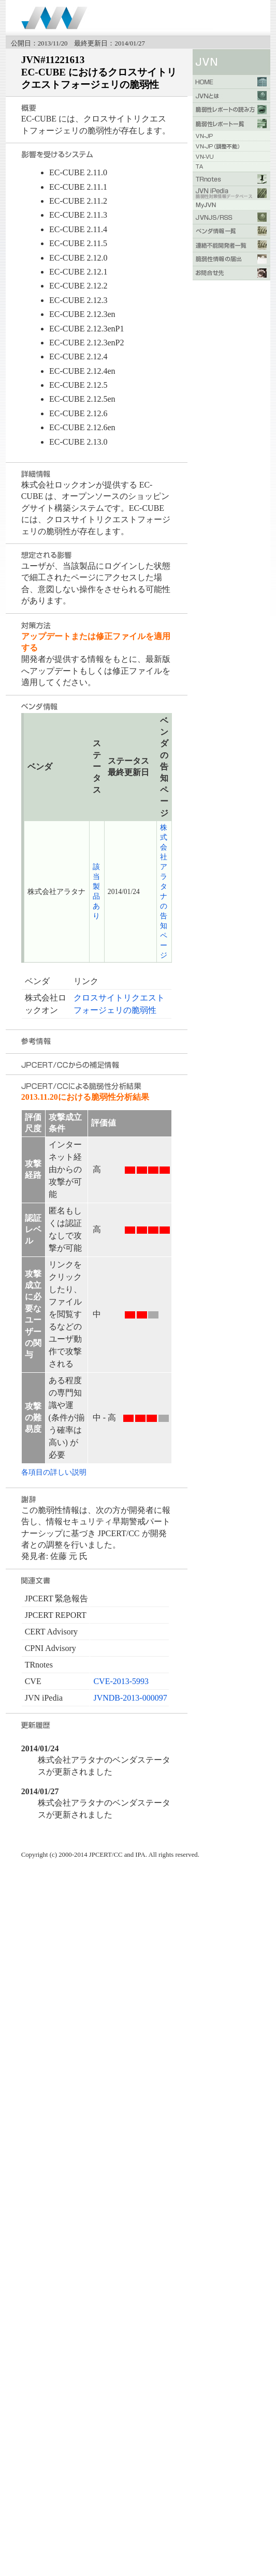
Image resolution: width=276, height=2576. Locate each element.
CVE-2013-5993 (121, 1681)
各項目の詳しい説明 (53, 1472)
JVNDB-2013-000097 (130, 1697)
